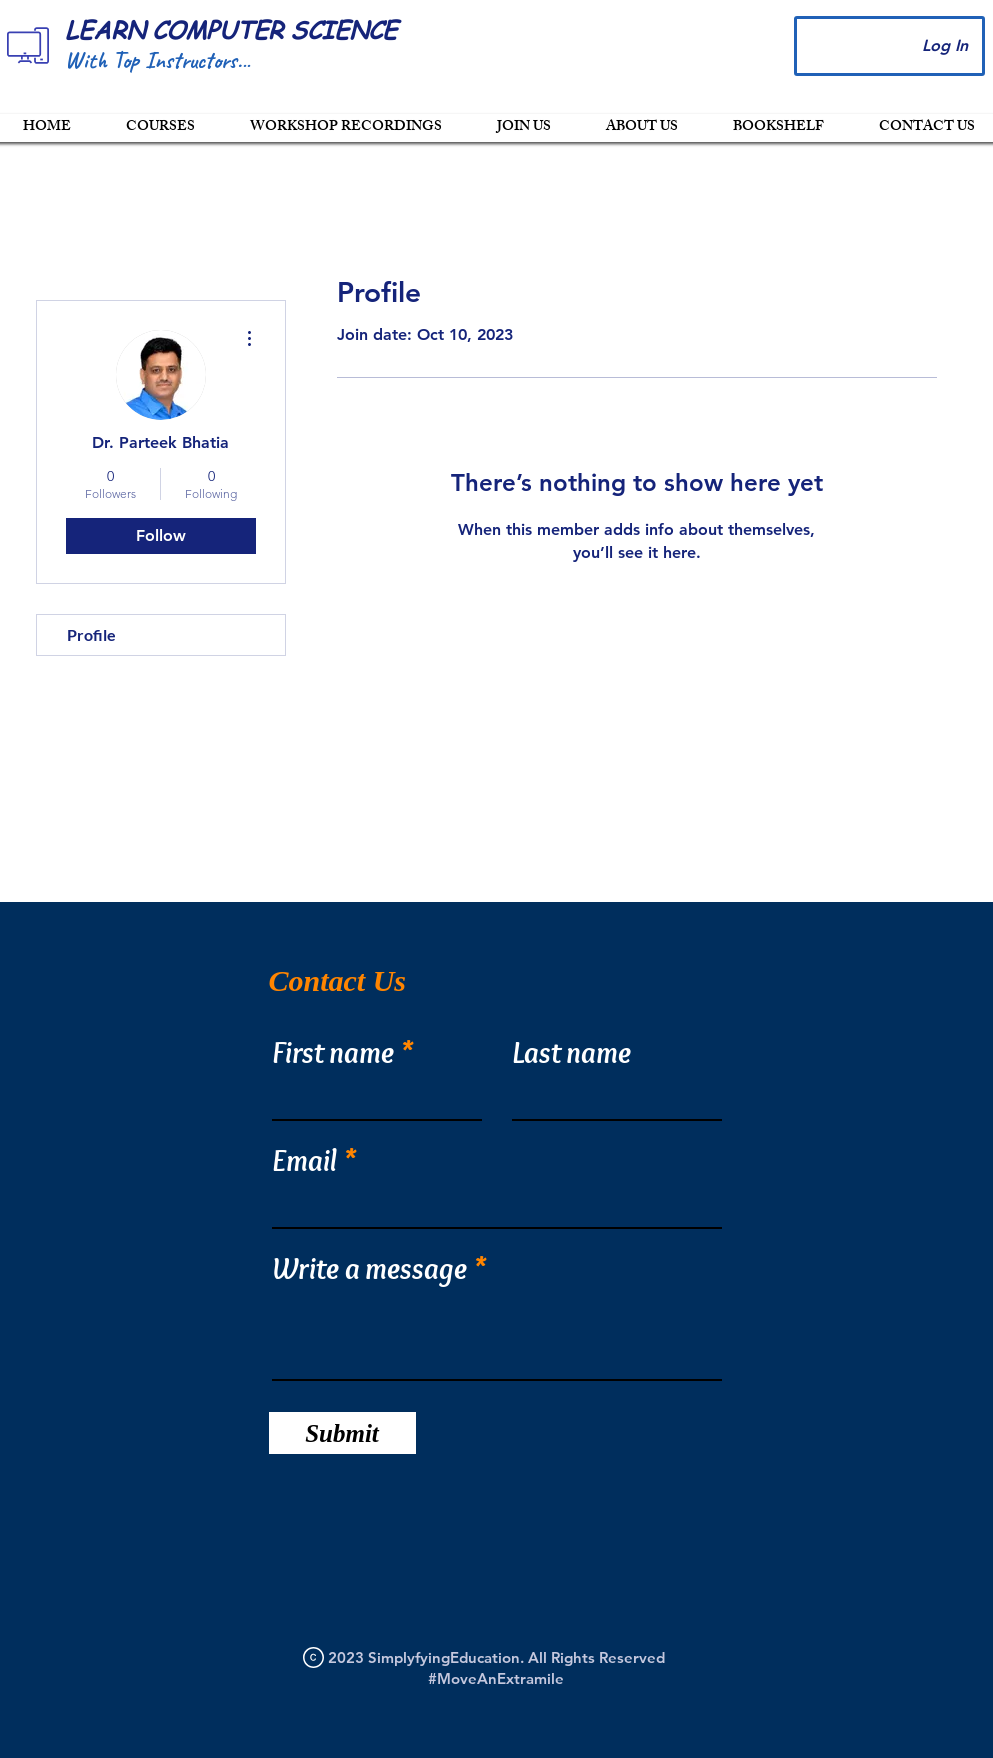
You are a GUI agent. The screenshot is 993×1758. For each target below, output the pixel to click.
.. (248, 61)
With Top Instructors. (153, 60)
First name (333, 1053)
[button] (524, 128)
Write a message (369, 1269)
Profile (91, 634)
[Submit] (342, 1433)
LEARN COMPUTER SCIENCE (231, 29)
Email (304, 1161)
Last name (571, 1053)
